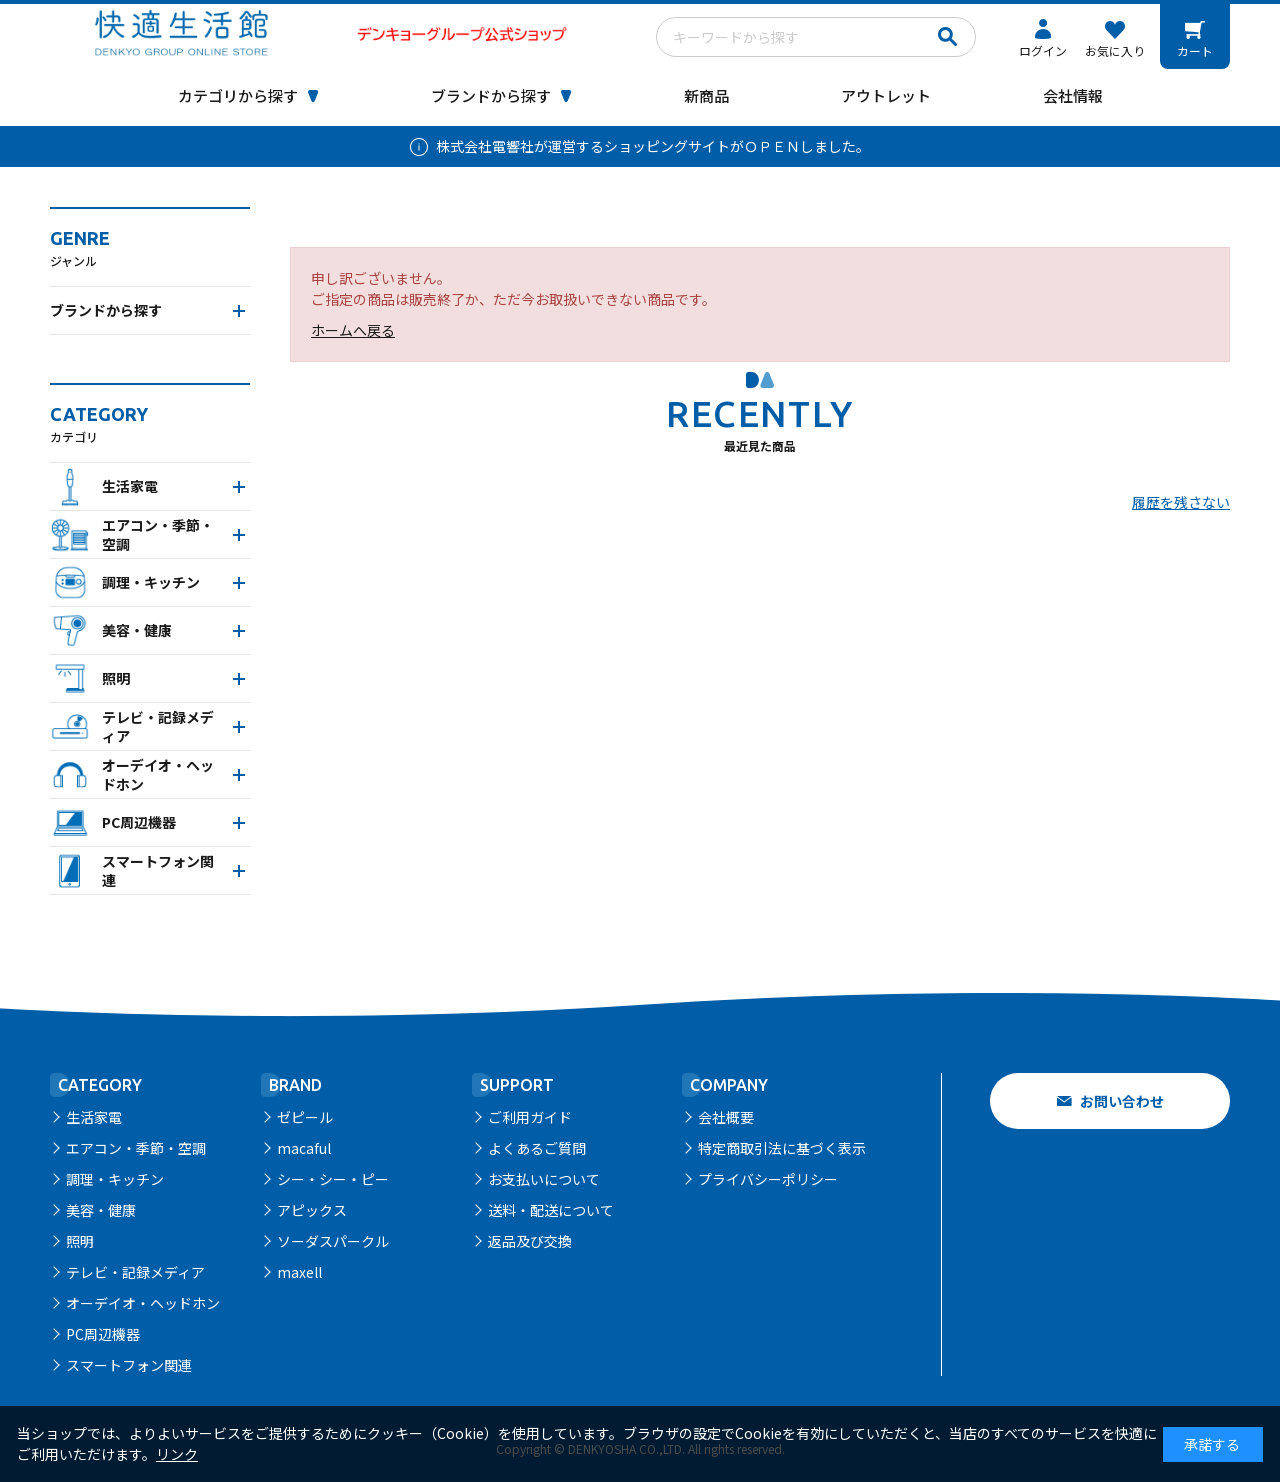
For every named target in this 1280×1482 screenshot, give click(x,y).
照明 (80, 1241)
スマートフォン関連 (129, 1365)
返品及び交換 (530, 1241)
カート (1195, 50)
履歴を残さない (1181, 502)
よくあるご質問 (537, 1148)
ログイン (1043, 50)
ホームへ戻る (353, 330)
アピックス (312, 1210)
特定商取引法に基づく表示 (782, 1148)
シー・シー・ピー (333, 1179)
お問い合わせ (1122, 1101)
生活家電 (94, 1117)
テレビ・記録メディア (135, 1272)
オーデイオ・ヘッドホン (143, 1303)
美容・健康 (101, 1210)
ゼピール (305, 1117)
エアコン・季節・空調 (136, 1148)
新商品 (706, 95)
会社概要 (726, 1117)
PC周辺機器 (103, 1334)
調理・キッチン (115, 1179)
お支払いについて (544, 1179)
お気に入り (1115, 50)
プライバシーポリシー (768, 1179)
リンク (177, 1454)
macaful (304, 1148)
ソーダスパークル (333, 1241)
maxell (299, 1272)
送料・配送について (551, 1210)
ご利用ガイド (530, 1117)
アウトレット (886, 95)
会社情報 (1073, 95)
